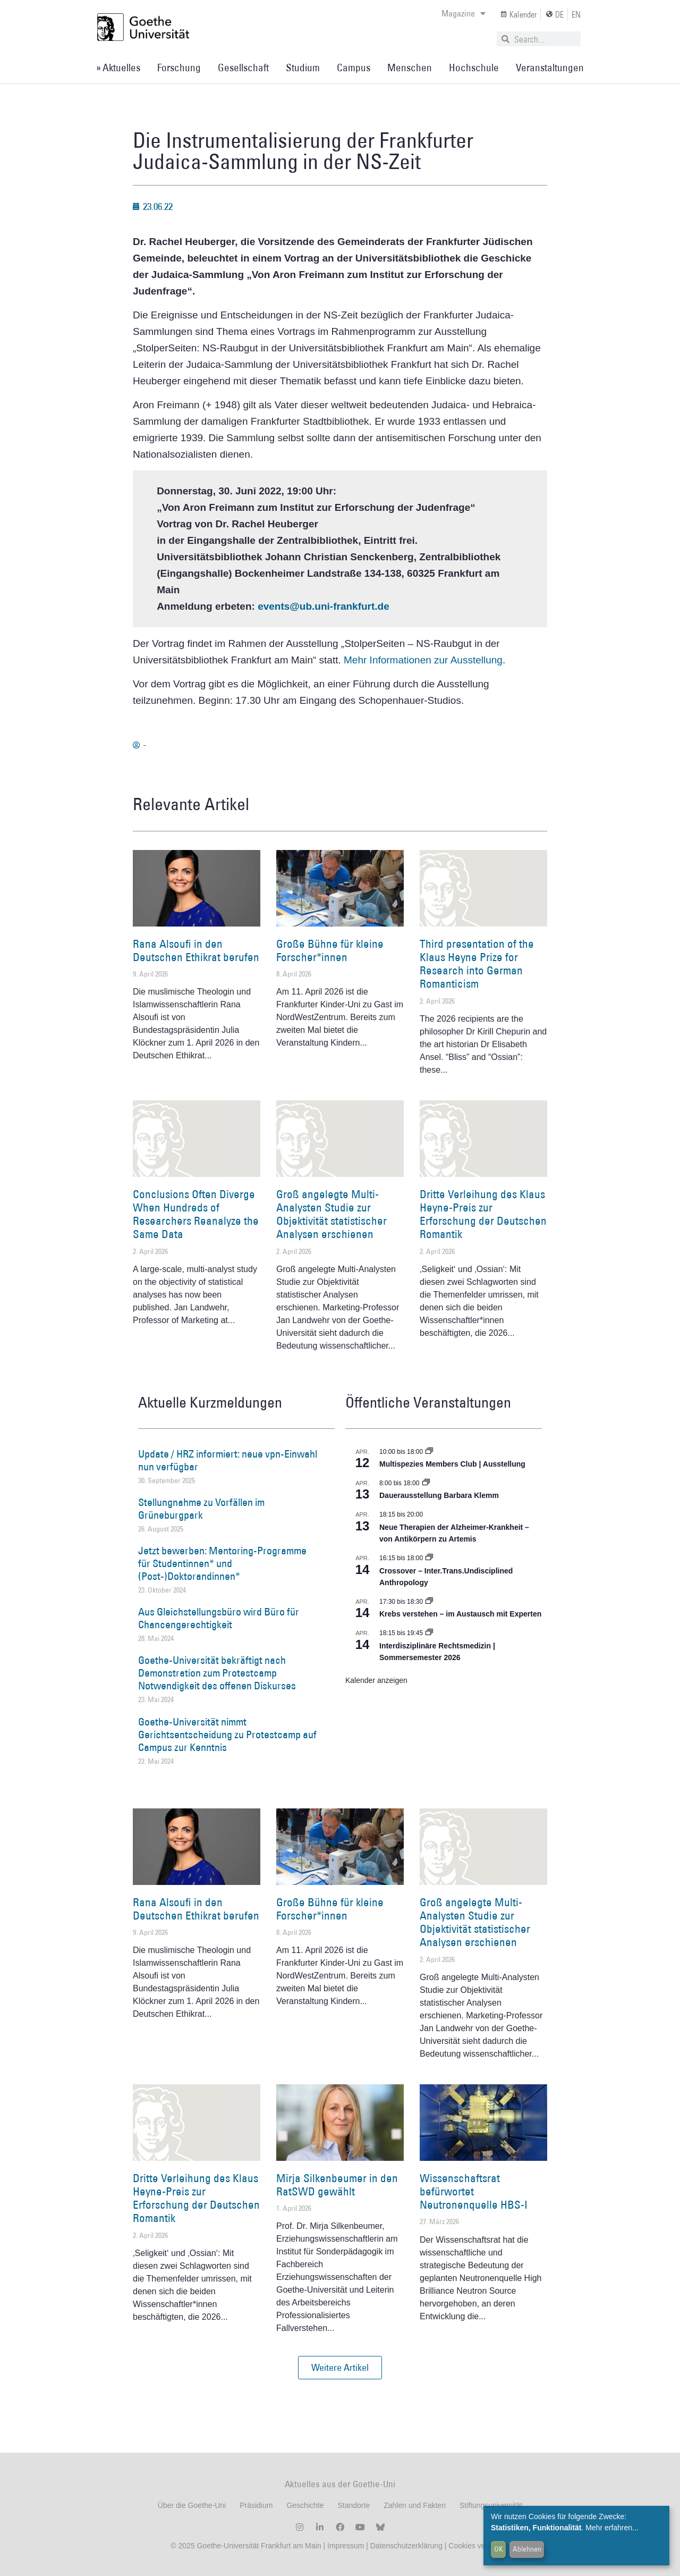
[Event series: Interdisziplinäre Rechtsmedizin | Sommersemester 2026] (429, 1633)
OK (498, 2549)
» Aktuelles (118, 67)
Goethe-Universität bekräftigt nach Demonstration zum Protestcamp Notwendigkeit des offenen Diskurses (217, 1673)
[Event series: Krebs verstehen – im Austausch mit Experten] (429, 1601)
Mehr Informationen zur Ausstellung (423, 660)
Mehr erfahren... (612, 2527)
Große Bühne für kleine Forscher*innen (330, 950)
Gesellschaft (243, 67)
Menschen (409, 67)
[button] (340, 2367)
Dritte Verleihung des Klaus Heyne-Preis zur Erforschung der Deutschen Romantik (483, 1214)
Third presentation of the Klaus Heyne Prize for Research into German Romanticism (477, 964)
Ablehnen (527, 2549)
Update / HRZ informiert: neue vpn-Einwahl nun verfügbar (227, 1460)
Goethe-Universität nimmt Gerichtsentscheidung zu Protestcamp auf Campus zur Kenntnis (227, 1734)
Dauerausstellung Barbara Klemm (439, 1495)
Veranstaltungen (550, 67)
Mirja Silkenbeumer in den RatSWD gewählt (337, 2185)
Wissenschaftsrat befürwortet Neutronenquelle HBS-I (474, 2191)
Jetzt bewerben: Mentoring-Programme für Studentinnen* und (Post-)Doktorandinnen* (222, 1563)
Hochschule (474, 67)
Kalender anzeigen (376, 1680)
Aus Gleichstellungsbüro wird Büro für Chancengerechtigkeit (218, 1618)
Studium (303, 67)
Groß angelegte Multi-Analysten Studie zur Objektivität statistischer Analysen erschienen (331, 1214)
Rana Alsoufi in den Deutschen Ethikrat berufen (196, 950)
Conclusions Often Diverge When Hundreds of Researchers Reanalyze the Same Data (196, 1214)
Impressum (344, 2545)
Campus (353, 67)
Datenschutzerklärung (406, 2545)
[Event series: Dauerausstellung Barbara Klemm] (426, 1483)
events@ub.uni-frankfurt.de (323, 606)
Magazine (463, 13)
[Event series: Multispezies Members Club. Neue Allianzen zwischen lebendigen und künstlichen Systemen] (429, 1451)
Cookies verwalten (478, 2545)
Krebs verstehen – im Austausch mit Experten (460, 1614)
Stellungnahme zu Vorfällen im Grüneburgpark (201, 1508)
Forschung (179, 67)
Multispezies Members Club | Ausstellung (452, 1464)
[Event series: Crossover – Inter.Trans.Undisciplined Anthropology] (429, 1558)
